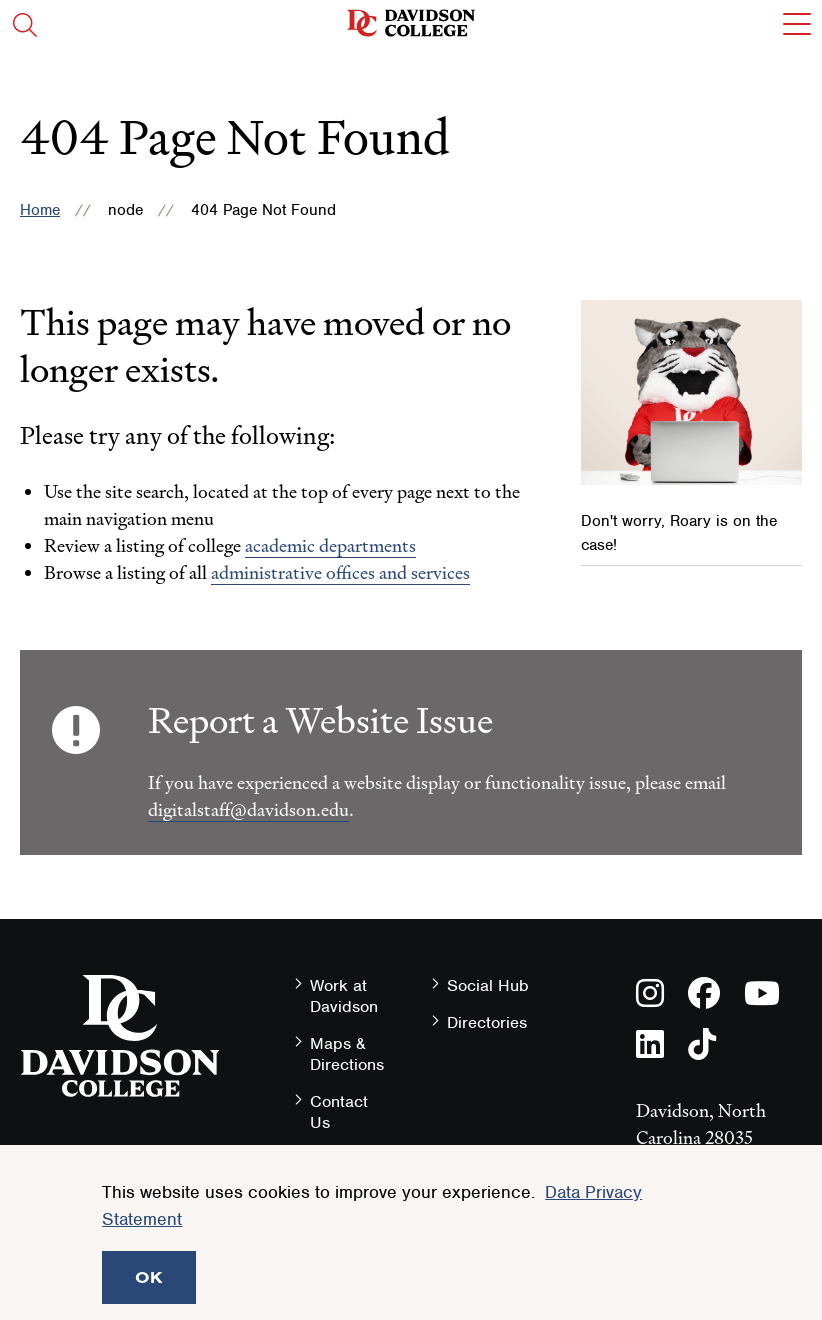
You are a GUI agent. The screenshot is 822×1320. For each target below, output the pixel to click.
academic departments (330, 545)
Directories (487, 1022)
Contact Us (339, 1112)
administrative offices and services (340, 572)
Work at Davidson (344, 996)
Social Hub (488, 985)
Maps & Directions (347, 1054)
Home (40, 210)
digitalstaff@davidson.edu (248, 809)
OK (149, 1277)
